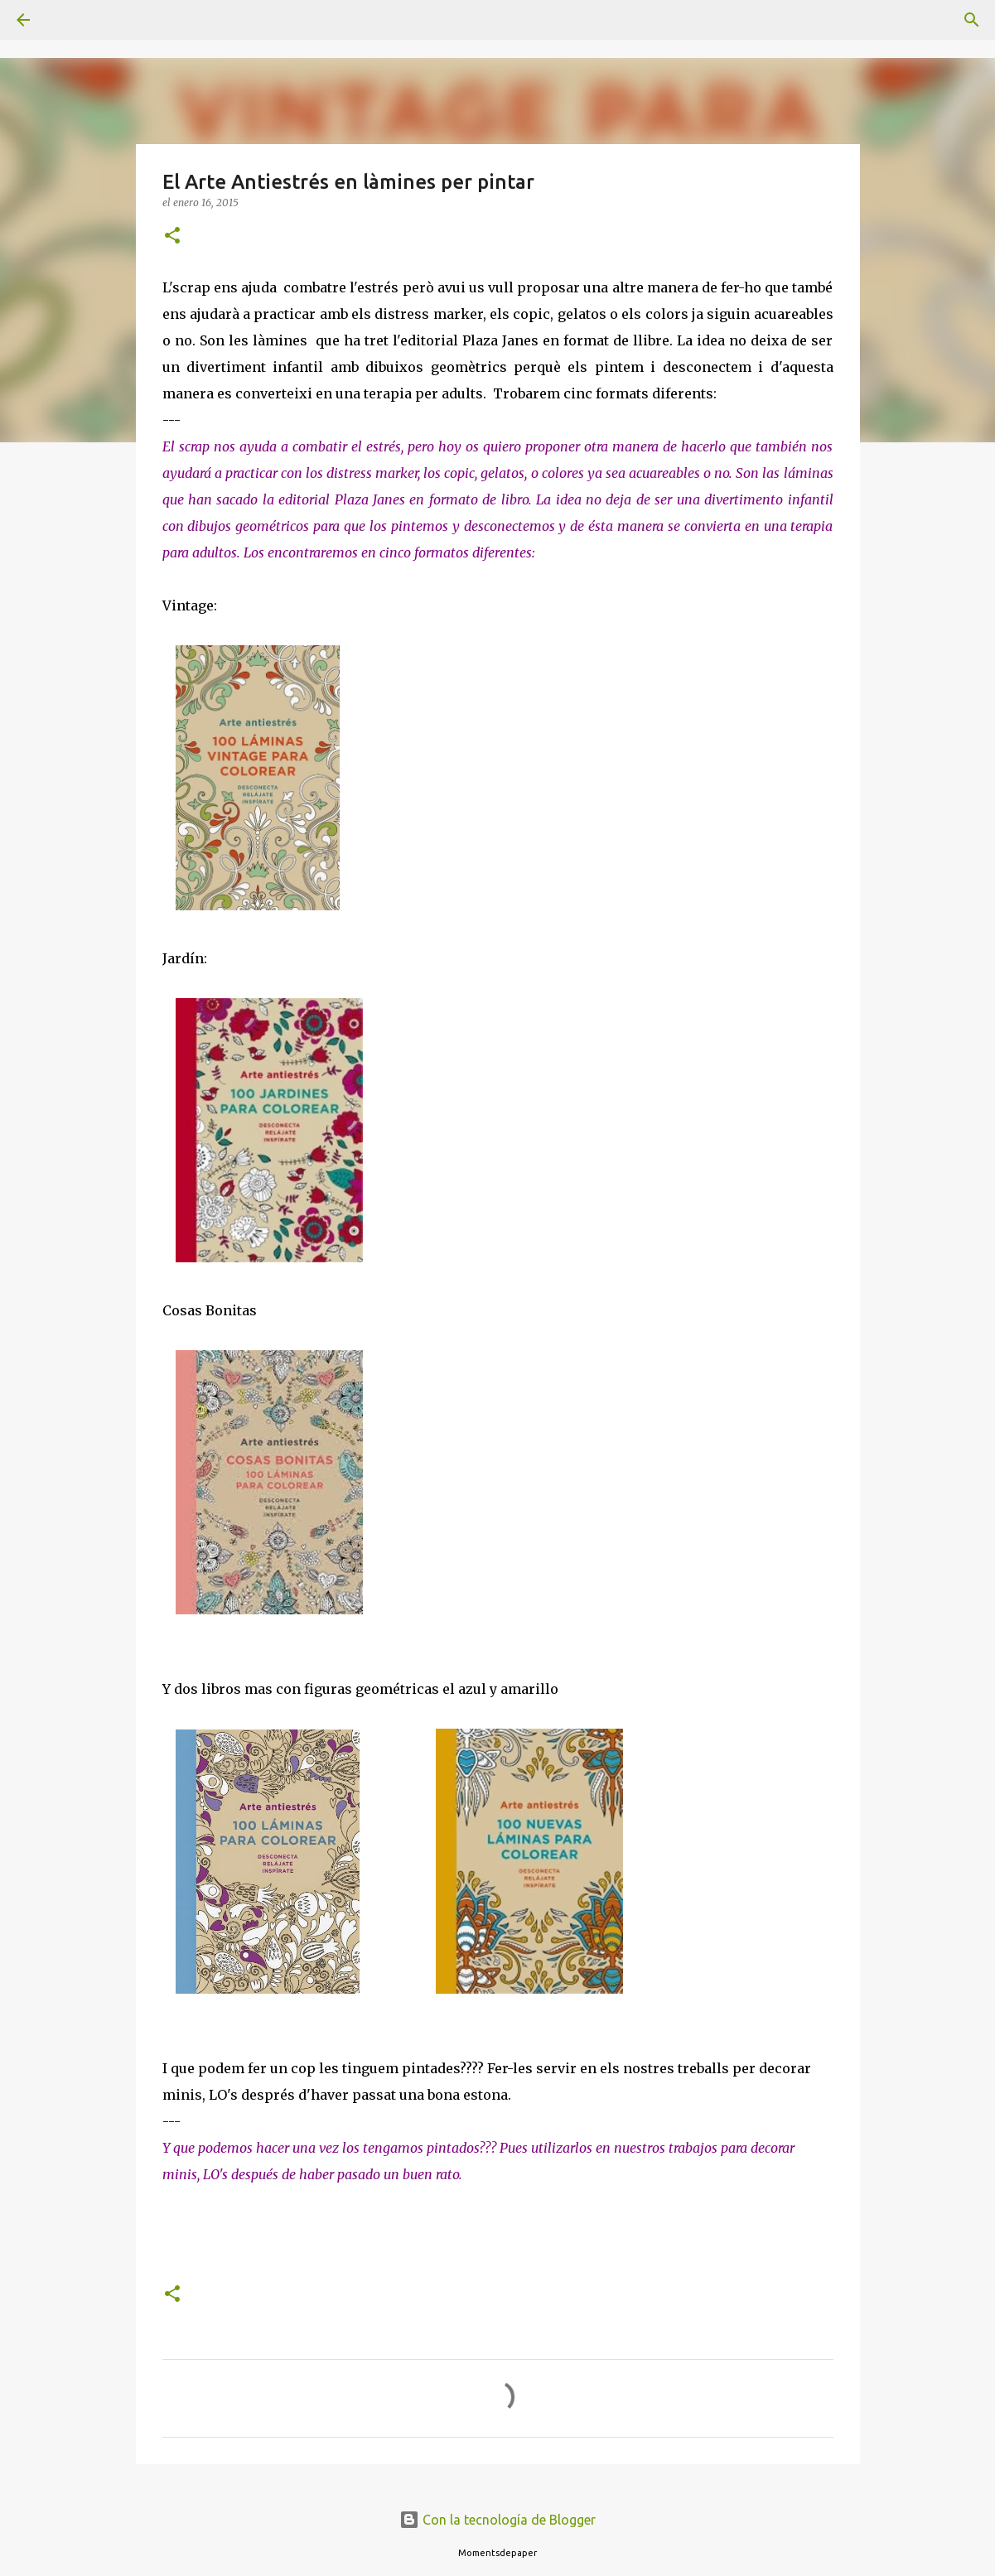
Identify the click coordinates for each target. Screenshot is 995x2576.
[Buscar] (70, 20)
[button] (172, 236)
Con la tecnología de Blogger (497, 2519)
